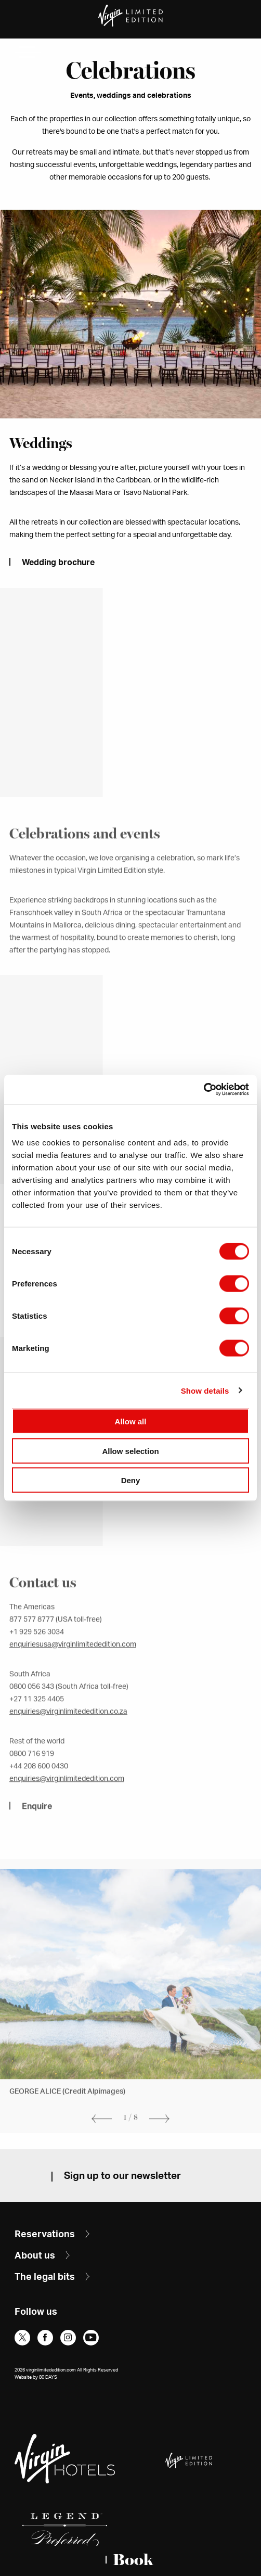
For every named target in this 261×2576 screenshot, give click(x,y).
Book (133, 2560)
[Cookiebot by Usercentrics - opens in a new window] (203, 1089)
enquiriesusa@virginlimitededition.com (72, 1661)
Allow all (131, 1421)
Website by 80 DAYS (36, 2377)
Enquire (37, 1823)
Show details (205, 1390)
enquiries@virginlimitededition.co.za (68, 1728)
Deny (130, 1480)
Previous (99, 2135)
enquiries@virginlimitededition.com (66, 1796)
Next (162, 2135)
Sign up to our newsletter (122, 2176)
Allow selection (130, 1450)
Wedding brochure (58, 562)
